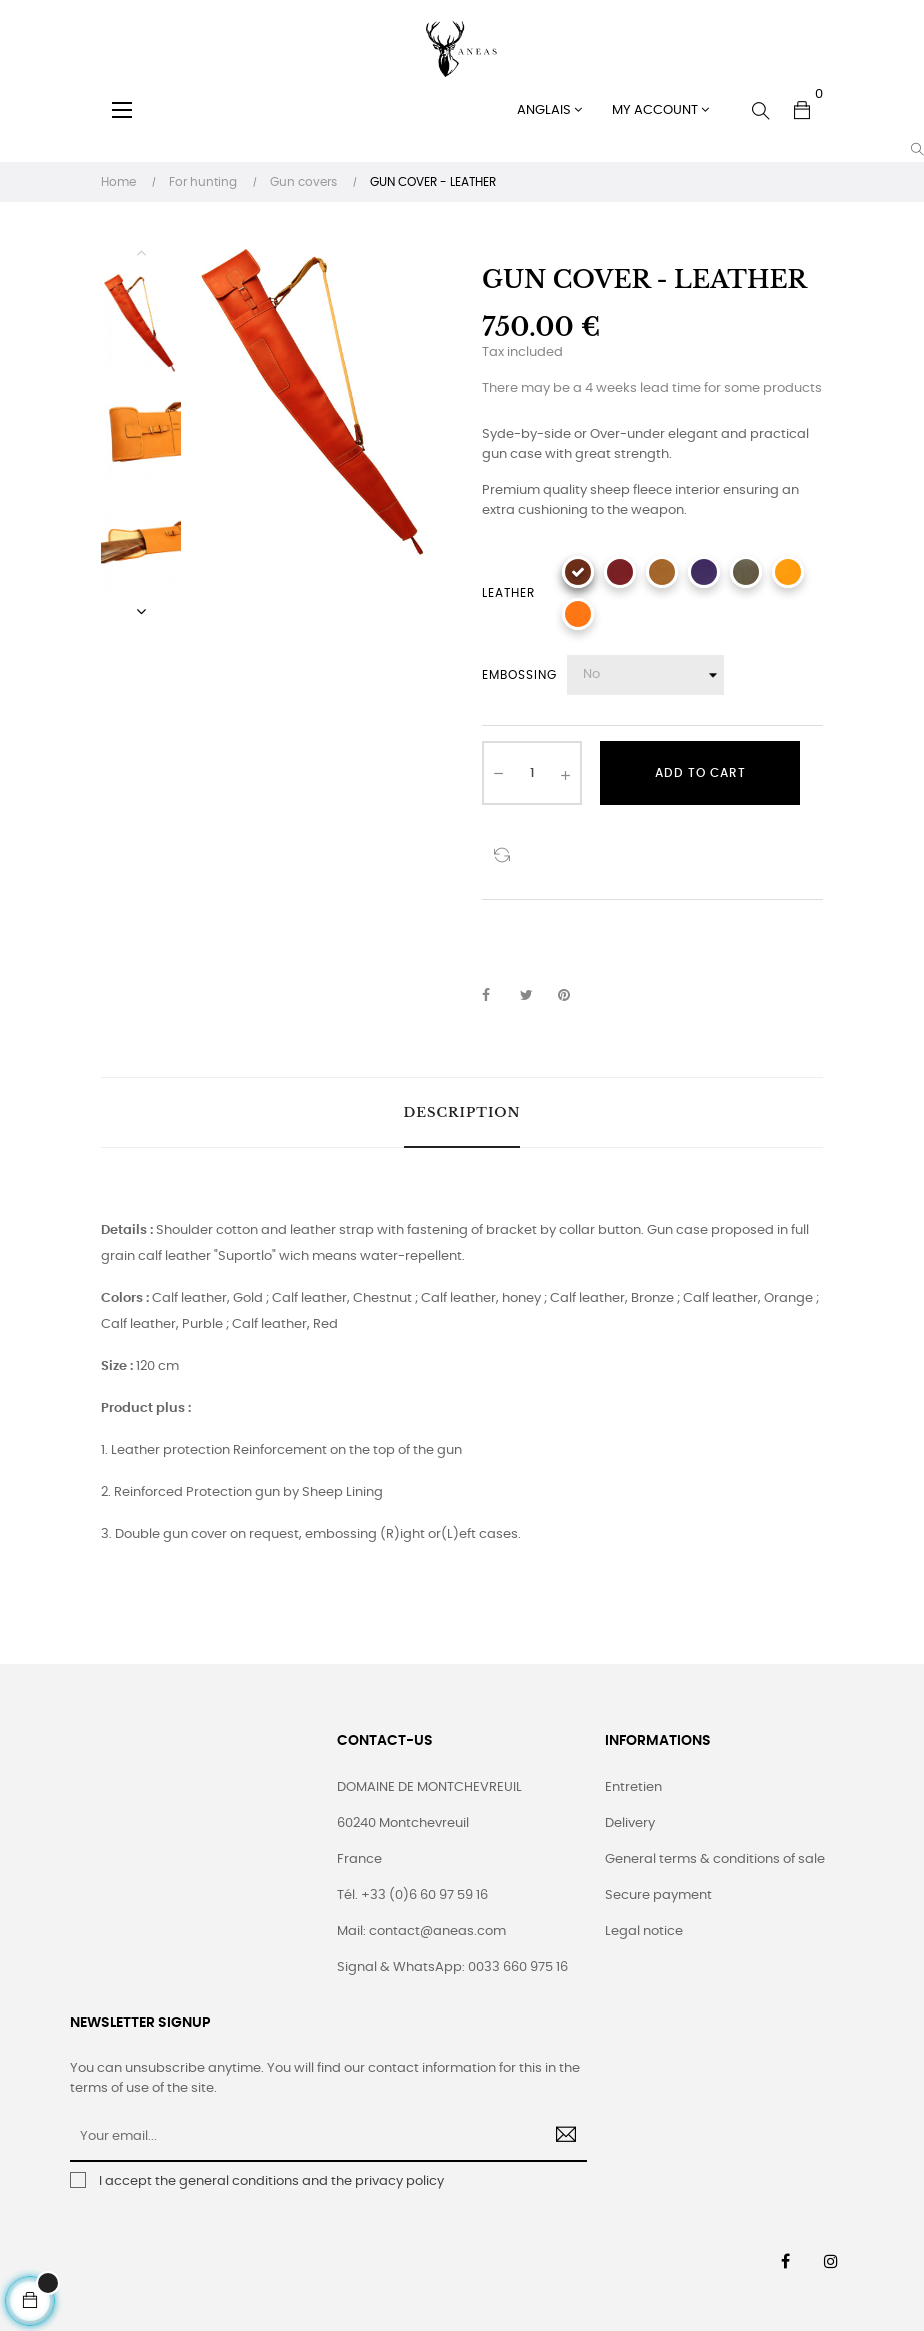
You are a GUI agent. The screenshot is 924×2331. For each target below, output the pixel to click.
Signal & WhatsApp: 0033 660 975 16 (452, 1967)
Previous (141, 252)
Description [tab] (462, 1112)
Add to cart (700, 773)
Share (497, 996)
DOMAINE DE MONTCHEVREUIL (429, 1787)
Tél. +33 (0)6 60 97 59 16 (412, 1895)
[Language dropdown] (549, 111)
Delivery (630, 1823)
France (359, 1859)
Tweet (535, 996)
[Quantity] (532, 773)
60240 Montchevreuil (403, 1823)
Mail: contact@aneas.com (421, 1931)
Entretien (633, 1787)
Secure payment (658, 1895)
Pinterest (573, 996)
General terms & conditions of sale (715, 1859)
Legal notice (644, 1931)
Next (141, 611)
